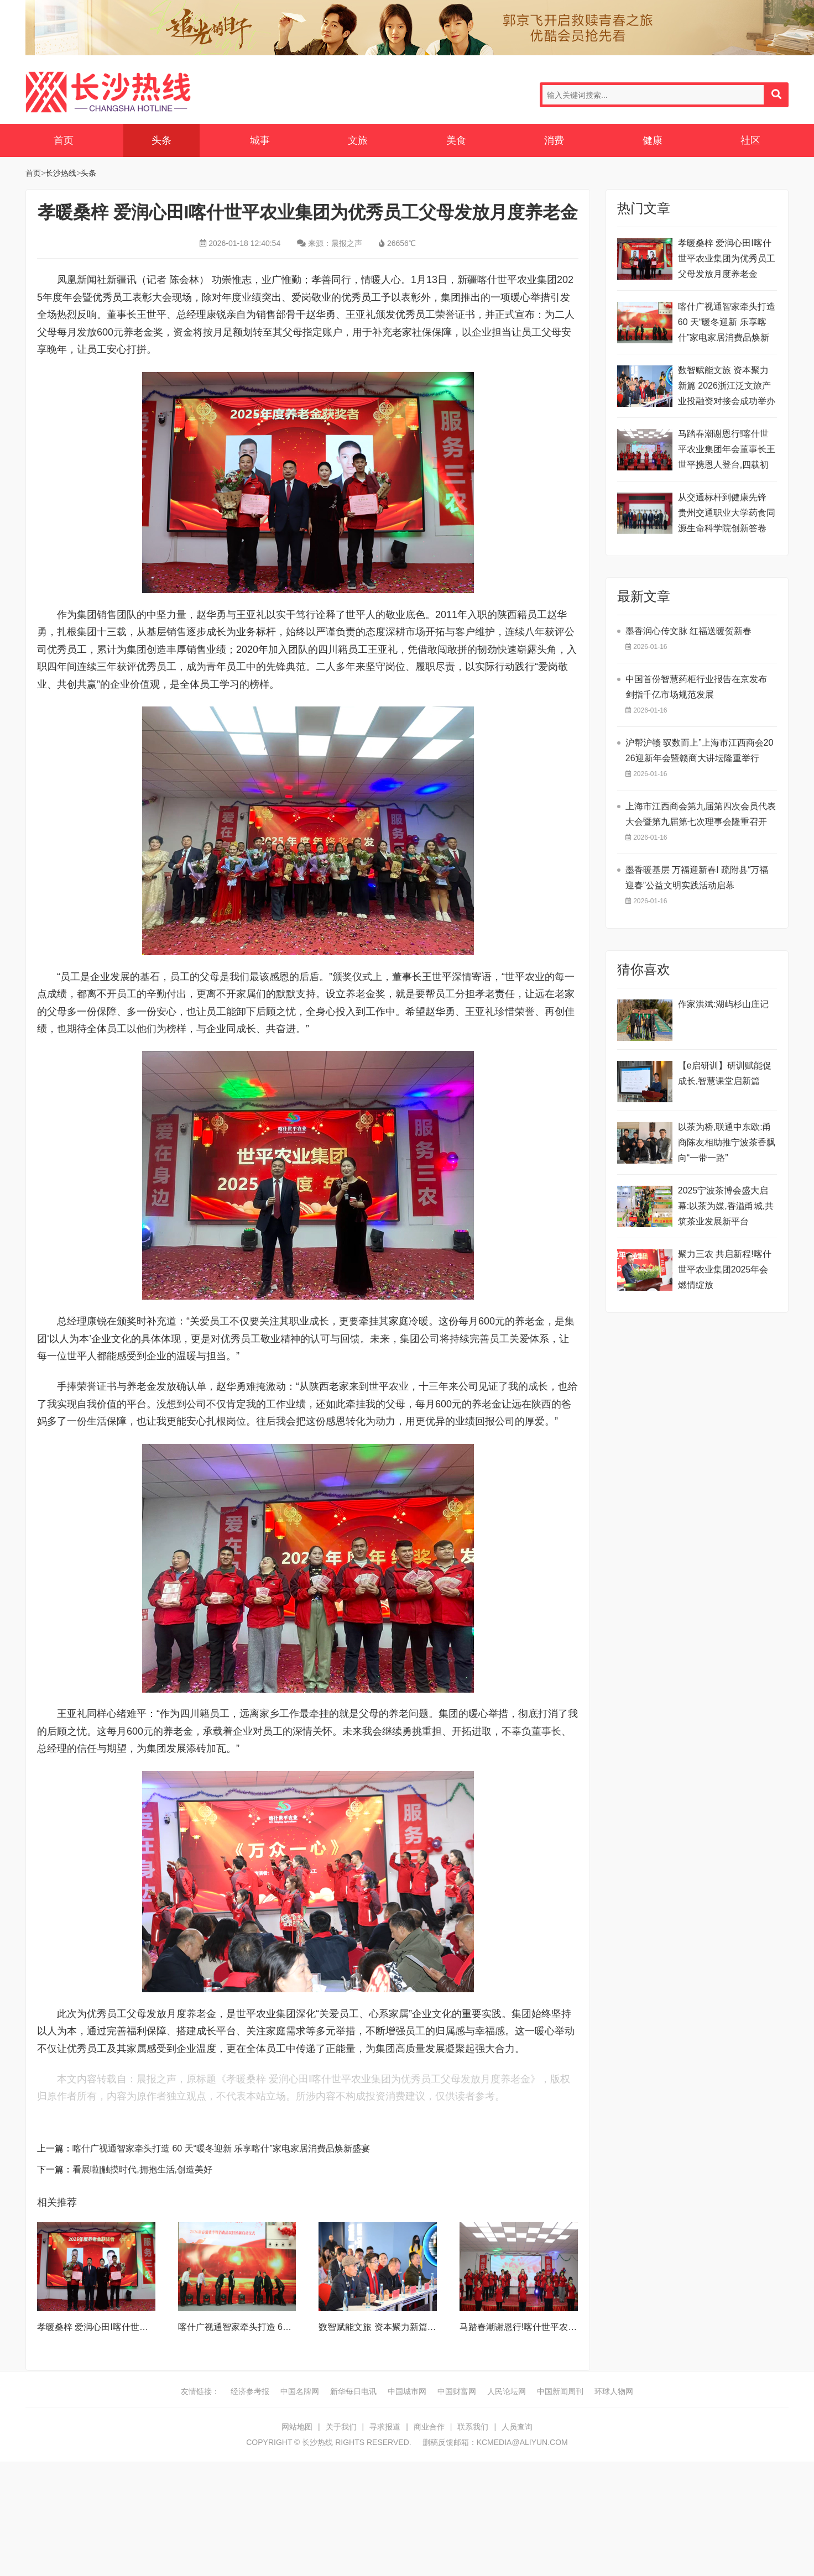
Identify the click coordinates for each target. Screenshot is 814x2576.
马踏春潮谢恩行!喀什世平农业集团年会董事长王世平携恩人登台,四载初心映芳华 (726, 451)
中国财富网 (456, 2391)
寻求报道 (384, 2426)
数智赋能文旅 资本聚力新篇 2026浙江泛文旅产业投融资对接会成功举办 (726, 385)
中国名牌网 (299, 2391)
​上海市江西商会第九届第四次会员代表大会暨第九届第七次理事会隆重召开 (700, 814)
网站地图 (296, 2426)
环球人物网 (613, 2391)
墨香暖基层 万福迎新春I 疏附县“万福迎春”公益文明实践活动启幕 (697, 877)
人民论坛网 (506, 2391)
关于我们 (341, 2426)
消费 (554, 140)
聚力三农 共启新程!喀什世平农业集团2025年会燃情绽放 (724, 1269)
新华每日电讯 (353, 2391)
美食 (456, 140)
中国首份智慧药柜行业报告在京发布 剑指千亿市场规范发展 (696, 686)
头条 (161, 140)
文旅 (358, 140)
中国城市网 (407, 2391)
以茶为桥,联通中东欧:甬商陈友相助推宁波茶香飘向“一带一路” (726, 1142)
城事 (260, 140)
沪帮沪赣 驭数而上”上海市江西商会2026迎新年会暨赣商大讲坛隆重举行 (699, 750)
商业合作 (429, 2426)
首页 (64, 140)
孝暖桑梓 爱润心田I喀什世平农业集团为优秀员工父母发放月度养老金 (726, 258)
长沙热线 (108, 92)
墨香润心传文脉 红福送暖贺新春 (688, 631)
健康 (652, 140)
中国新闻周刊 (560, 2391)
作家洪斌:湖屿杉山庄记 (723, 1004)
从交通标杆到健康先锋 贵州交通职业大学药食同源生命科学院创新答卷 (726, 513)
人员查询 (517, 2426)
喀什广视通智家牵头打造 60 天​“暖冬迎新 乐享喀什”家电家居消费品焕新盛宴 (221, 2148)
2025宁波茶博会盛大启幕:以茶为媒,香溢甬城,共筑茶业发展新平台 (726, 1206)
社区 (750, 140)
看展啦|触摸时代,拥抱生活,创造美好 (142, 2169)
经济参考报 (250, 2391)
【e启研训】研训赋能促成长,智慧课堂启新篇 (724, 1073)
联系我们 (472, 2426)
